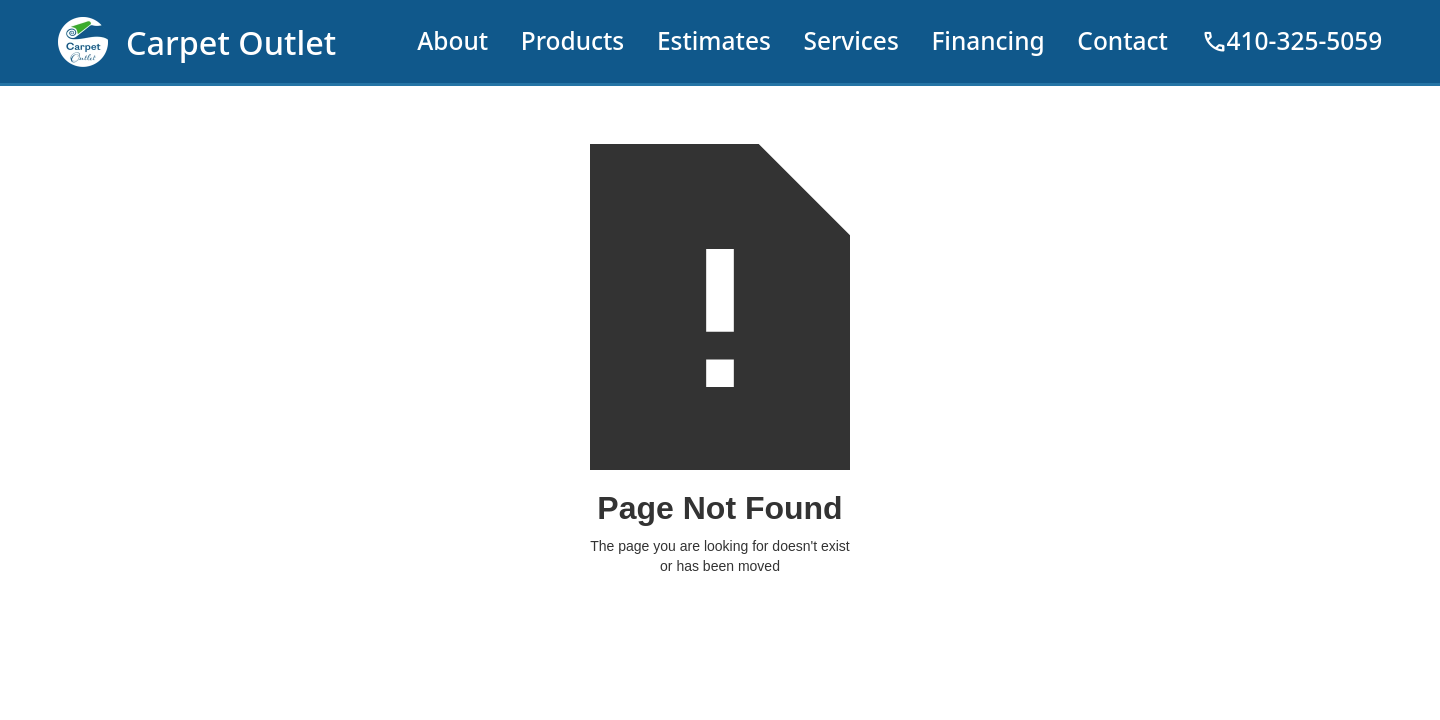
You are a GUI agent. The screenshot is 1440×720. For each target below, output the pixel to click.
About (452, 40)
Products (573, 40)
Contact (1122, 40)
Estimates (714, 40)
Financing (987, 40)
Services (850, 40)
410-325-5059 (1292, 41)
